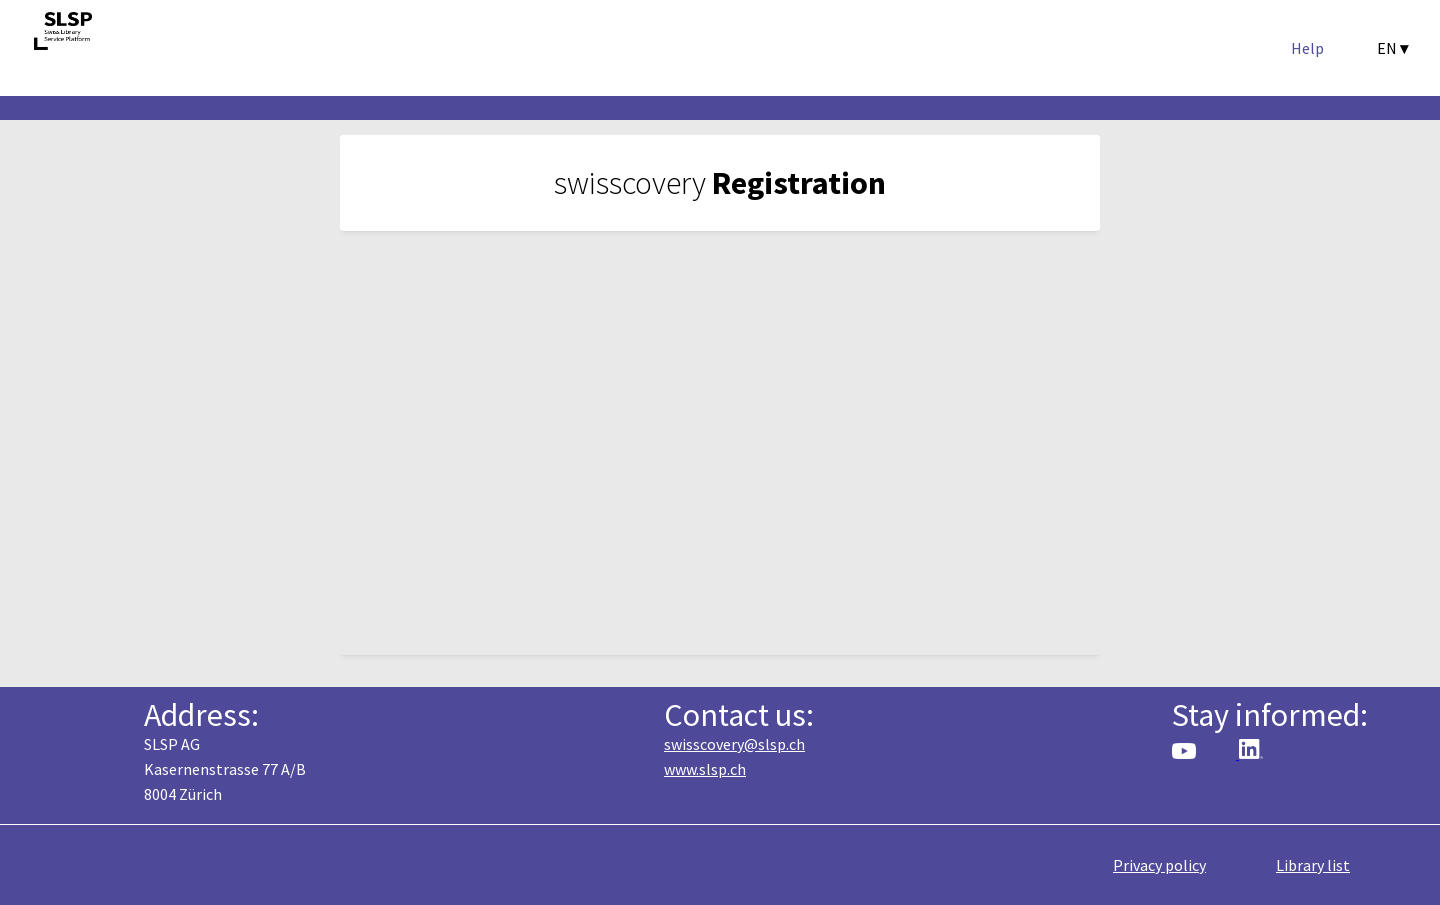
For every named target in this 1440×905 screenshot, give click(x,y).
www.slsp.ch (705, 769)
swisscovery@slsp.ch (734, 744)
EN (1392, 48)
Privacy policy (1159, 865)
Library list (1313, 865)
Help (1307, 48)
